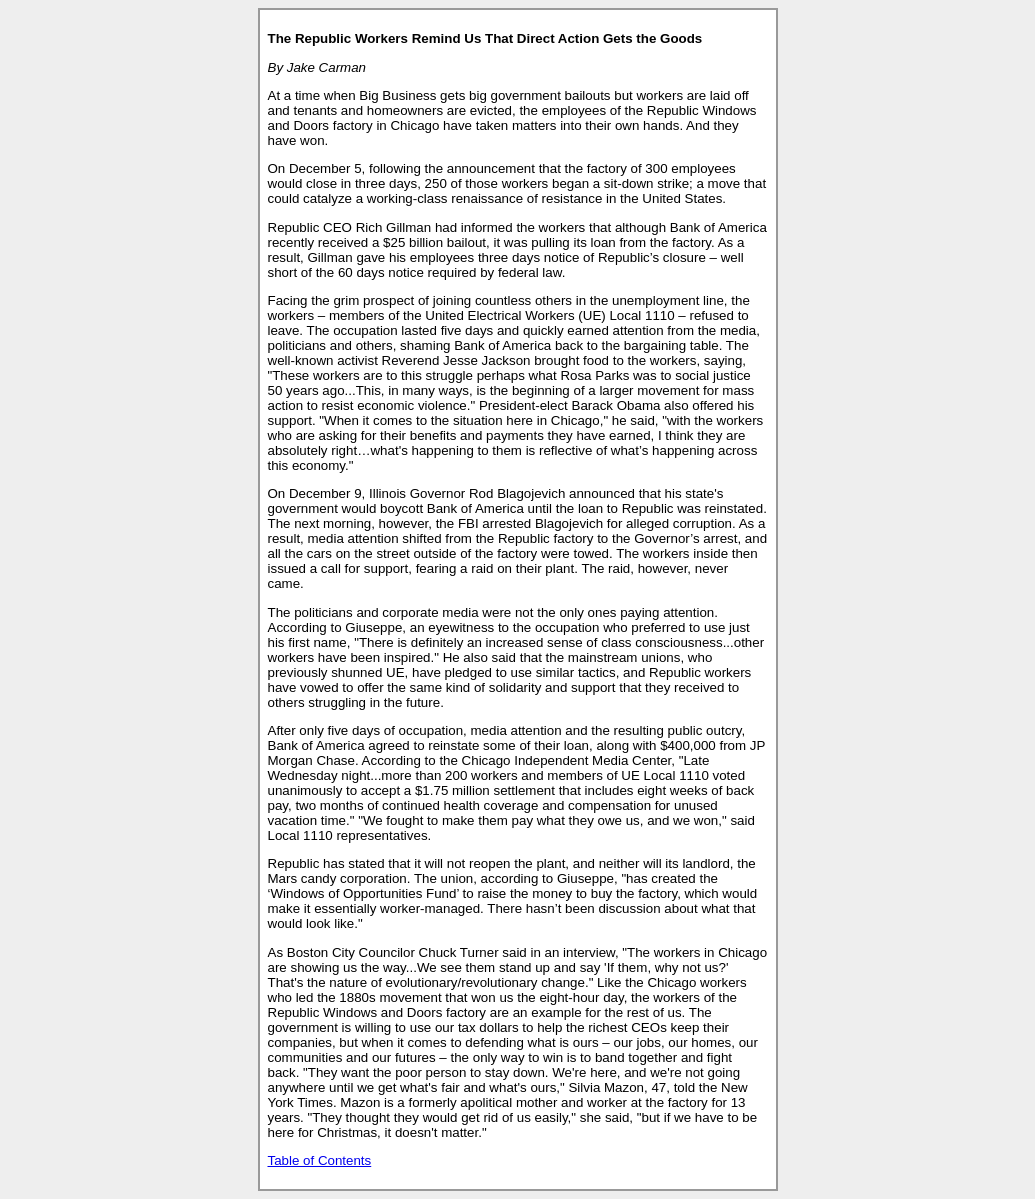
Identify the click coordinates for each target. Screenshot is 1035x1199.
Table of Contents (320, 1160)
